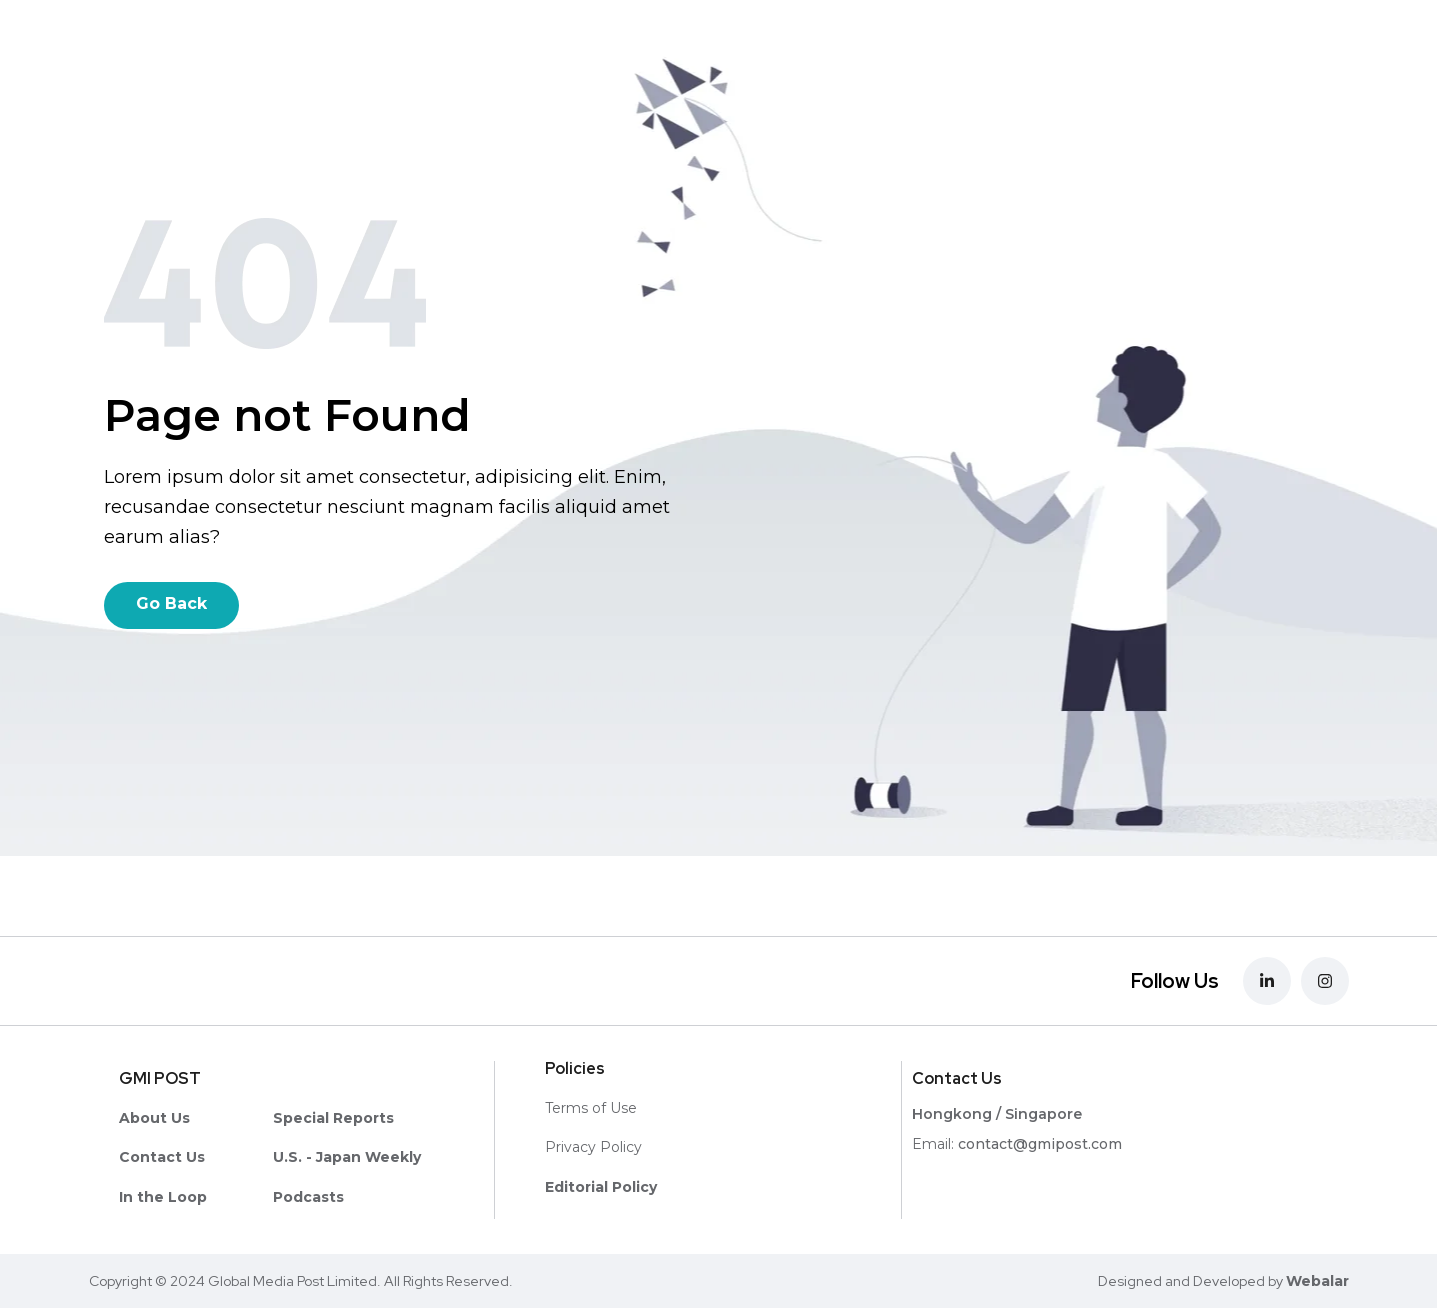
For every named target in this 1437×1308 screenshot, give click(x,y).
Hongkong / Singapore (997, 1114)
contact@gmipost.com (1040, 1144)
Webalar (1317, 1281)
